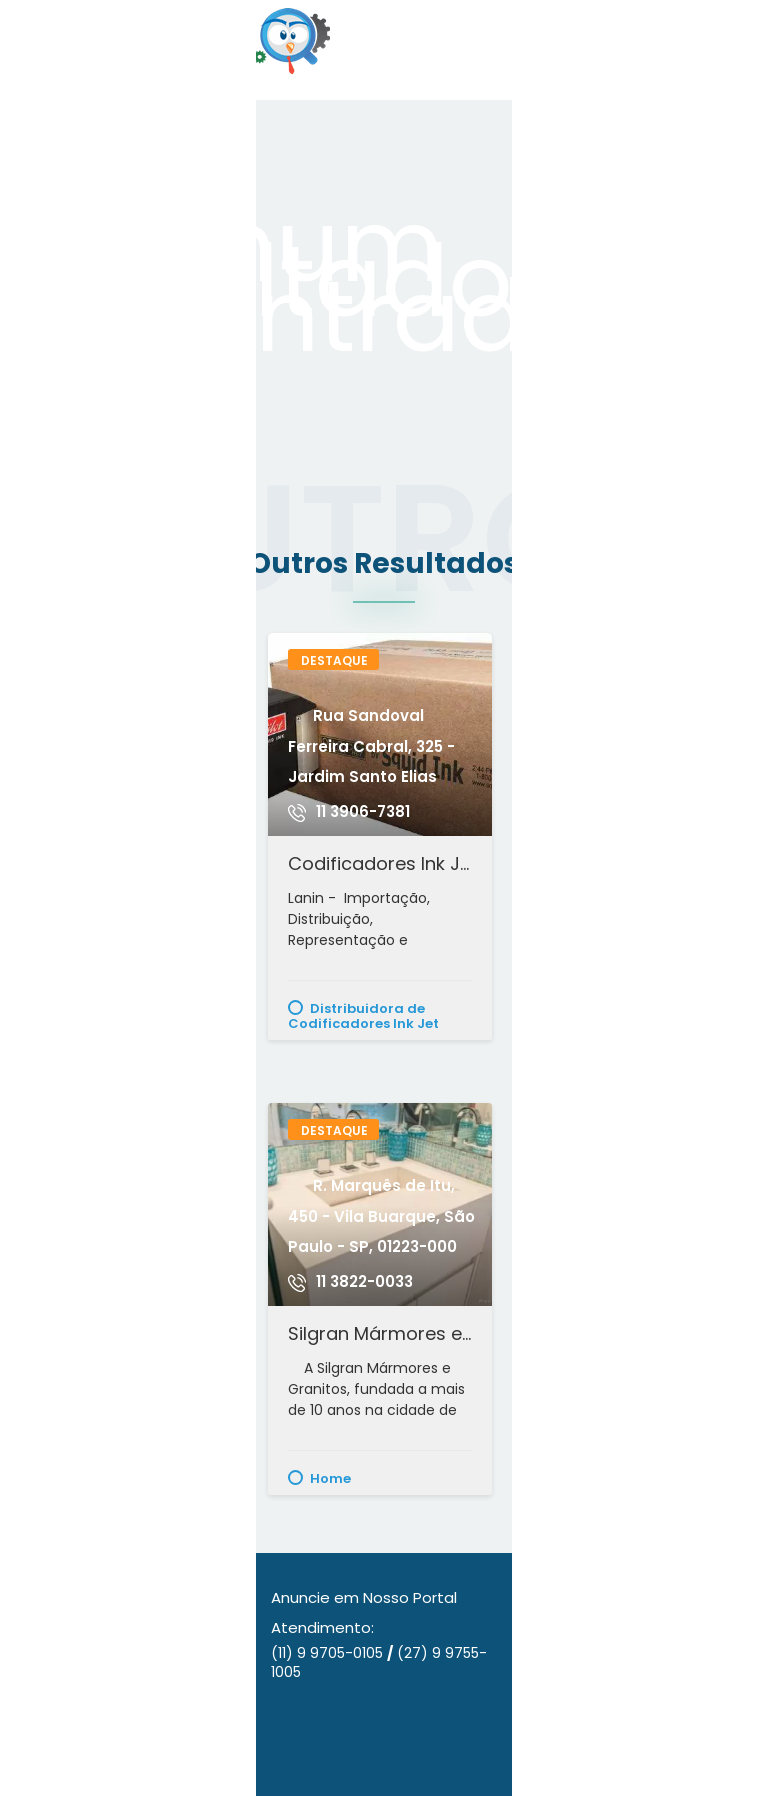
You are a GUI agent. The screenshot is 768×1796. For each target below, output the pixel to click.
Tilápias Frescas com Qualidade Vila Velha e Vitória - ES (126, 1333)
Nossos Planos (68, 1658)
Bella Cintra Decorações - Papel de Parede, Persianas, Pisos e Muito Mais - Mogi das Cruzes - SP (633, 863)
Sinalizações (609, 1477)
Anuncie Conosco (82, 1597)
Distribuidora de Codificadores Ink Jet (363, 1015)
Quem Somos (66, 1627)
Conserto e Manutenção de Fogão (115, 1015)
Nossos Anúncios (77, 1688)
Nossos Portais (70, 1719)
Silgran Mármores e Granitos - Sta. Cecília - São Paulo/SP (379, 1333)
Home (330, 1477)
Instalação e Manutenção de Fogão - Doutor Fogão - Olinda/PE (126, 863)
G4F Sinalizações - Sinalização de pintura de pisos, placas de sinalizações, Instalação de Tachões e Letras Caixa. (633, 1333)
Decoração (603, 1007)
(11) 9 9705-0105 (329, 1653)
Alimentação (103, 1477)
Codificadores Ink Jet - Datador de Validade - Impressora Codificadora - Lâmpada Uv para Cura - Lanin (379, 863)
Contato (47, 1750)
